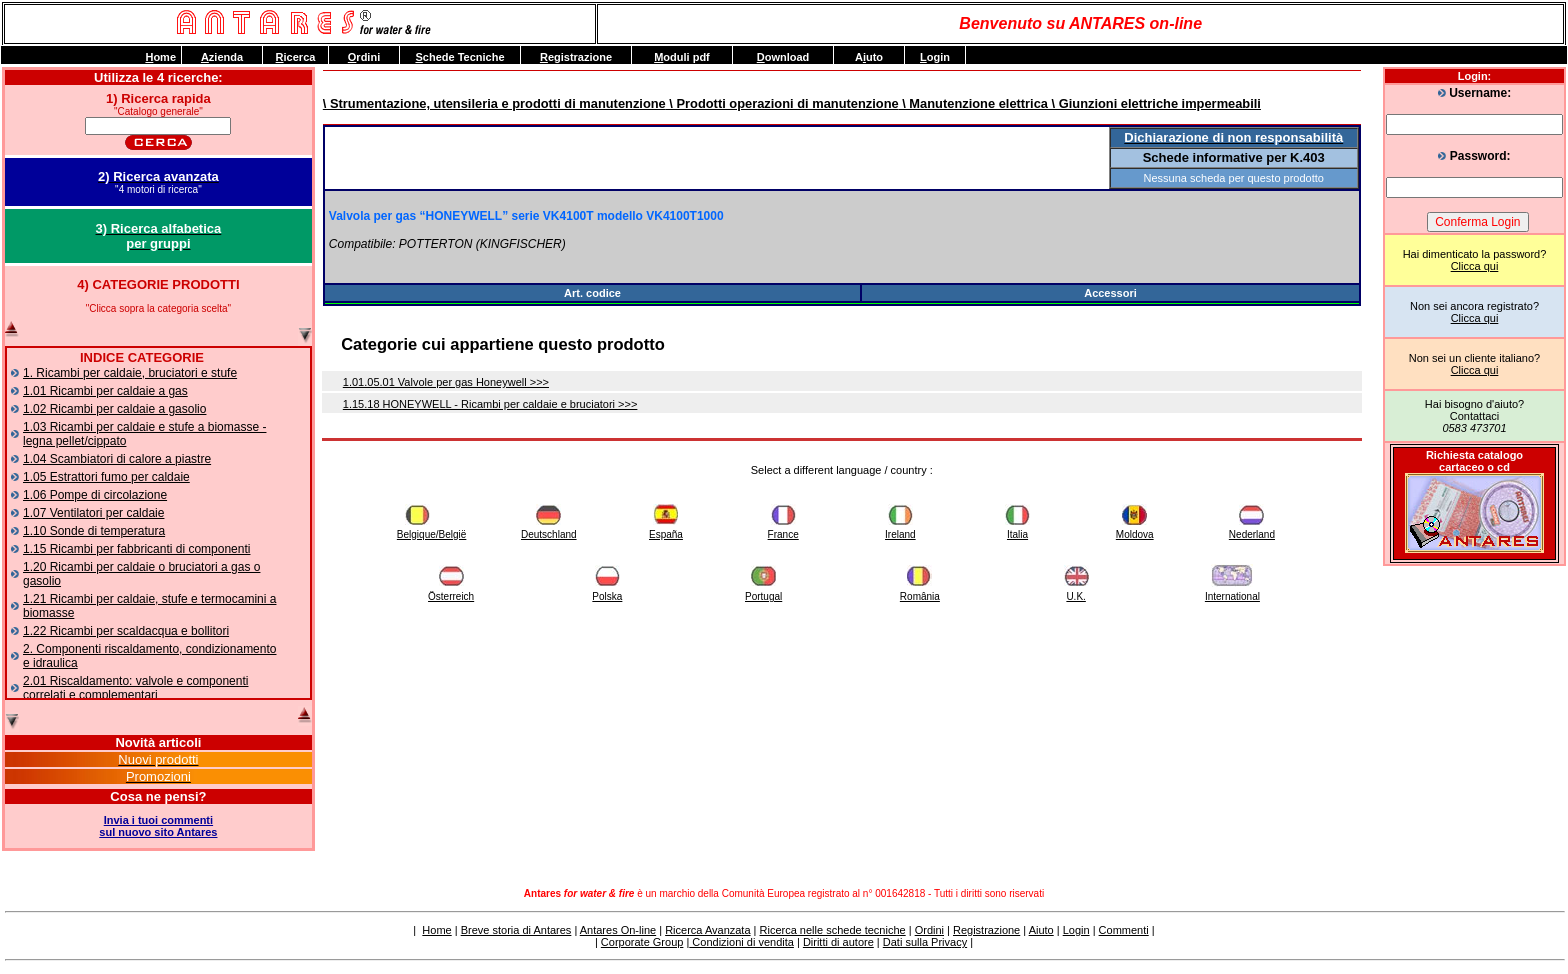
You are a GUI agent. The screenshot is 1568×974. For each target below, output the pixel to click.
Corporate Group (642, 942)
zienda (222, 57)
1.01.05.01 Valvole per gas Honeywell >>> (446, 382)
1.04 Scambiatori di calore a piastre (117, 459)
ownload (783, 57)
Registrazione (986, 930)
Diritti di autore (838, 942)
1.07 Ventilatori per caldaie (93, 513)
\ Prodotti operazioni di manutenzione (782, 103)
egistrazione (576, 57)
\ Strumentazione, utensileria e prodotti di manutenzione (494, 103)
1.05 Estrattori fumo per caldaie (106, 477)
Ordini (929, 930)
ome (160, 57)
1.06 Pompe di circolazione (95, 495)
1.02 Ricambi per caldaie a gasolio (114, 409)
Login (1076, 930)
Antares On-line (618, 930)
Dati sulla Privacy (925, 942)
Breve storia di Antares (516, 930)
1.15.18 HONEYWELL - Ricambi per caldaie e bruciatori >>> (490, 404)
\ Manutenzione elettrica (973, 103)
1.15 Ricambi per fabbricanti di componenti (136, 549)
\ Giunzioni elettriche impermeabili (1154, 103)
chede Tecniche (459, 57)
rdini (364, 57)
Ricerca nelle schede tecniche (833, 930)
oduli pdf (682, 57)
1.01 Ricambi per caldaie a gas (105, 391)
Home (436, 930)
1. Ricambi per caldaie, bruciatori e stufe (130, 373)
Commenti (1124, 930)
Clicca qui (1475, 266)
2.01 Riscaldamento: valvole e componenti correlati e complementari (135, 688)
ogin (935, 57)
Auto (869, 57)
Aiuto (1041, 930)
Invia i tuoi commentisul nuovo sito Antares (158, 826)
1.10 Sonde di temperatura (94, 531)
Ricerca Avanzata (707, 930)
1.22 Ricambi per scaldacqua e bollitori (126, 631)
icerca (296, 57)
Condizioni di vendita (741, 942)
